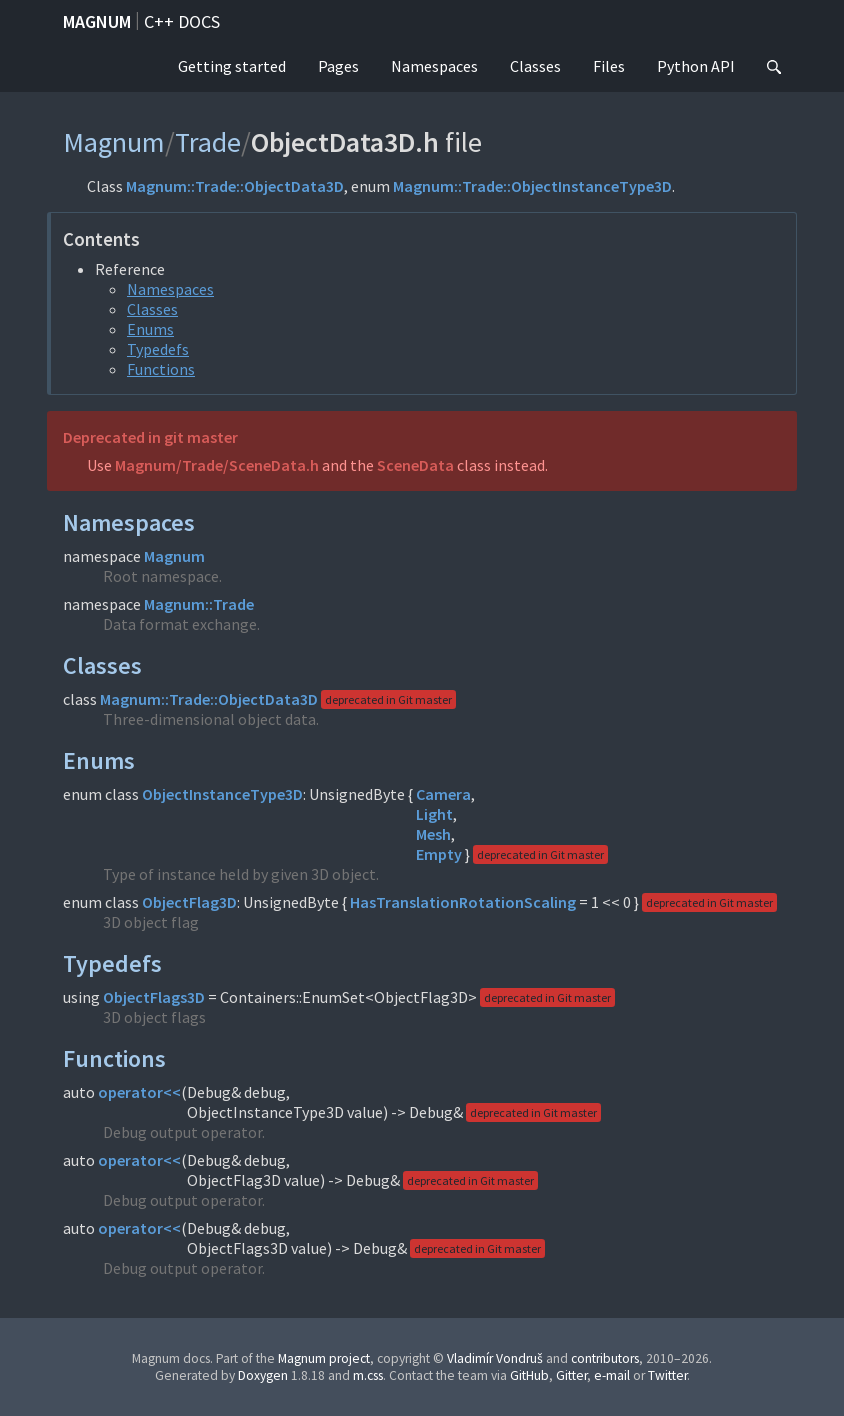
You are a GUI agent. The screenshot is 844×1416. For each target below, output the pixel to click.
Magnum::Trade (199, 604)
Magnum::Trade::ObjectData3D (235, 186)
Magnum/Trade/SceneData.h (217, 465)
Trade (208, 142)
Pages (338, 66)
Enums (150, 329)
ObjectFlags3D (154, 997)
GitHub (529, 1375)
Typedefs (158, 349)
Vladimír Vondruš (495, 1358)
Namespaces (434, 66)
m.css (368, 1375)
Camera (443, 794)
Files (609, 66)
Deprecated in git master (150, 437)
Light (434, 814)
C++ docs (182, 21)
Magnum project (324, 1358)
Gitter (571, 1375)
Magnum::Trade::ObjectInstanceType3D (532, 186)
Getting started (232, 66)
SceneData (415, 465)
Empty (439, 854)
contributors (605, 1358)
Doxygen (263, 1375)
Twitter (667, 1375)
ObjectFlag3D (189, 902)
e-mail (612, 1375)
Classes (535, 66)
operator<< (139, 1092)
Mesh (433, 834)
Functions (161, 369)
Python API (696, 66)
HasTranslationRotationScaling (463, 902)
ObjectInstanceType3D (222, 794)
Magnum (97, 21)
